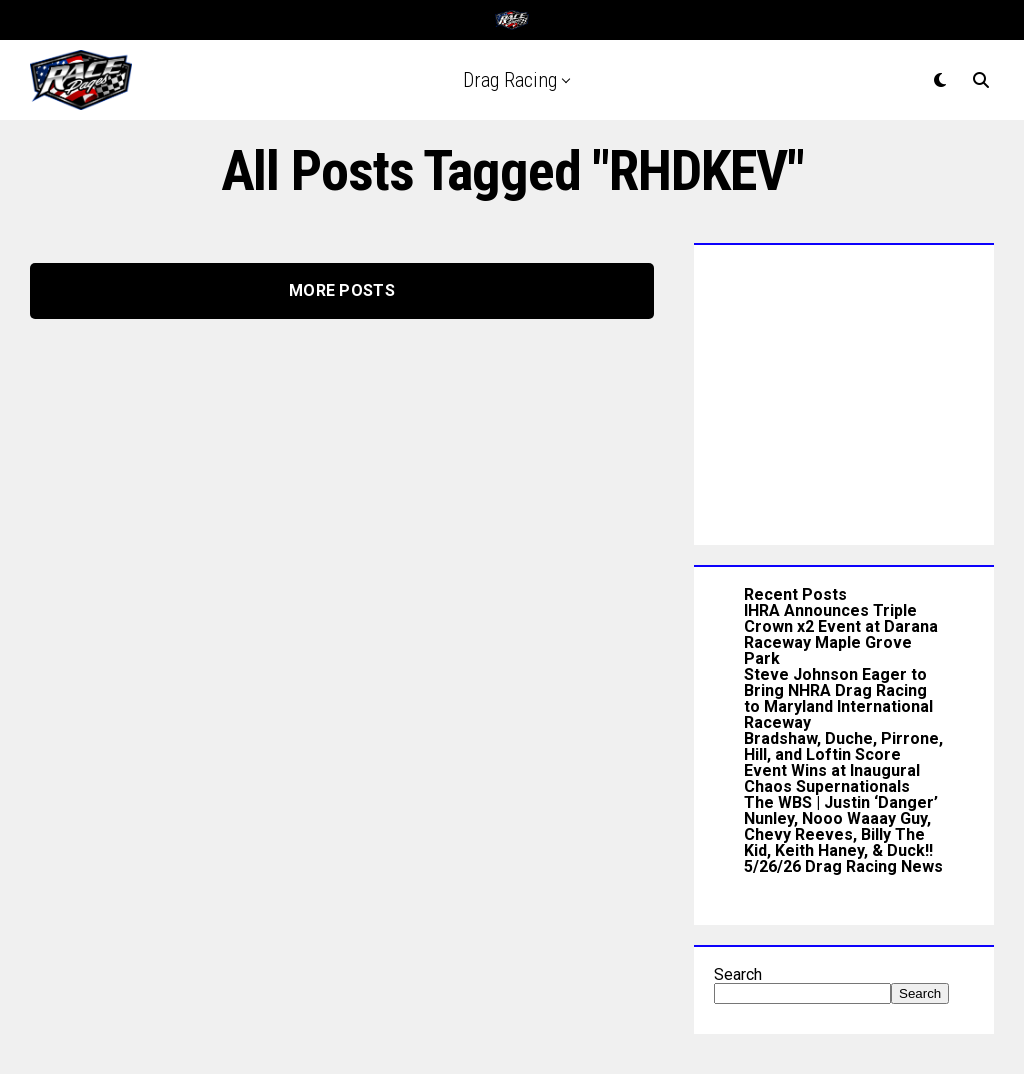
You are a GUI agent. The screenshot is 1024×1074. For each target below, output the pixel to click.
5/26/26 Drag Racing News (843, 866)
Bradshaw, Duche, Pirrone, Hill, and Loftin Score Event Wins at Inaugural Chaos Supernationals (843, 762)
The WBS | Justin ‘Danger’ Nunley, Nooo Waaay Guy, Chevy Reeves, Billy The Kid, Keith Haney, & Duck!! (841, 826)
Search (738, 974)
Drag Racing (510, 80)
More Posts (342, 290)
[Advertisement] (844, 390)
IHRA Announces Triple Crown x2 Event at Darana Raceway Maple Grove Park (841, 634)
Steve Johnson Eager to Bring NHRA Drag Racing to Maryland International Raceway (838, 698)
